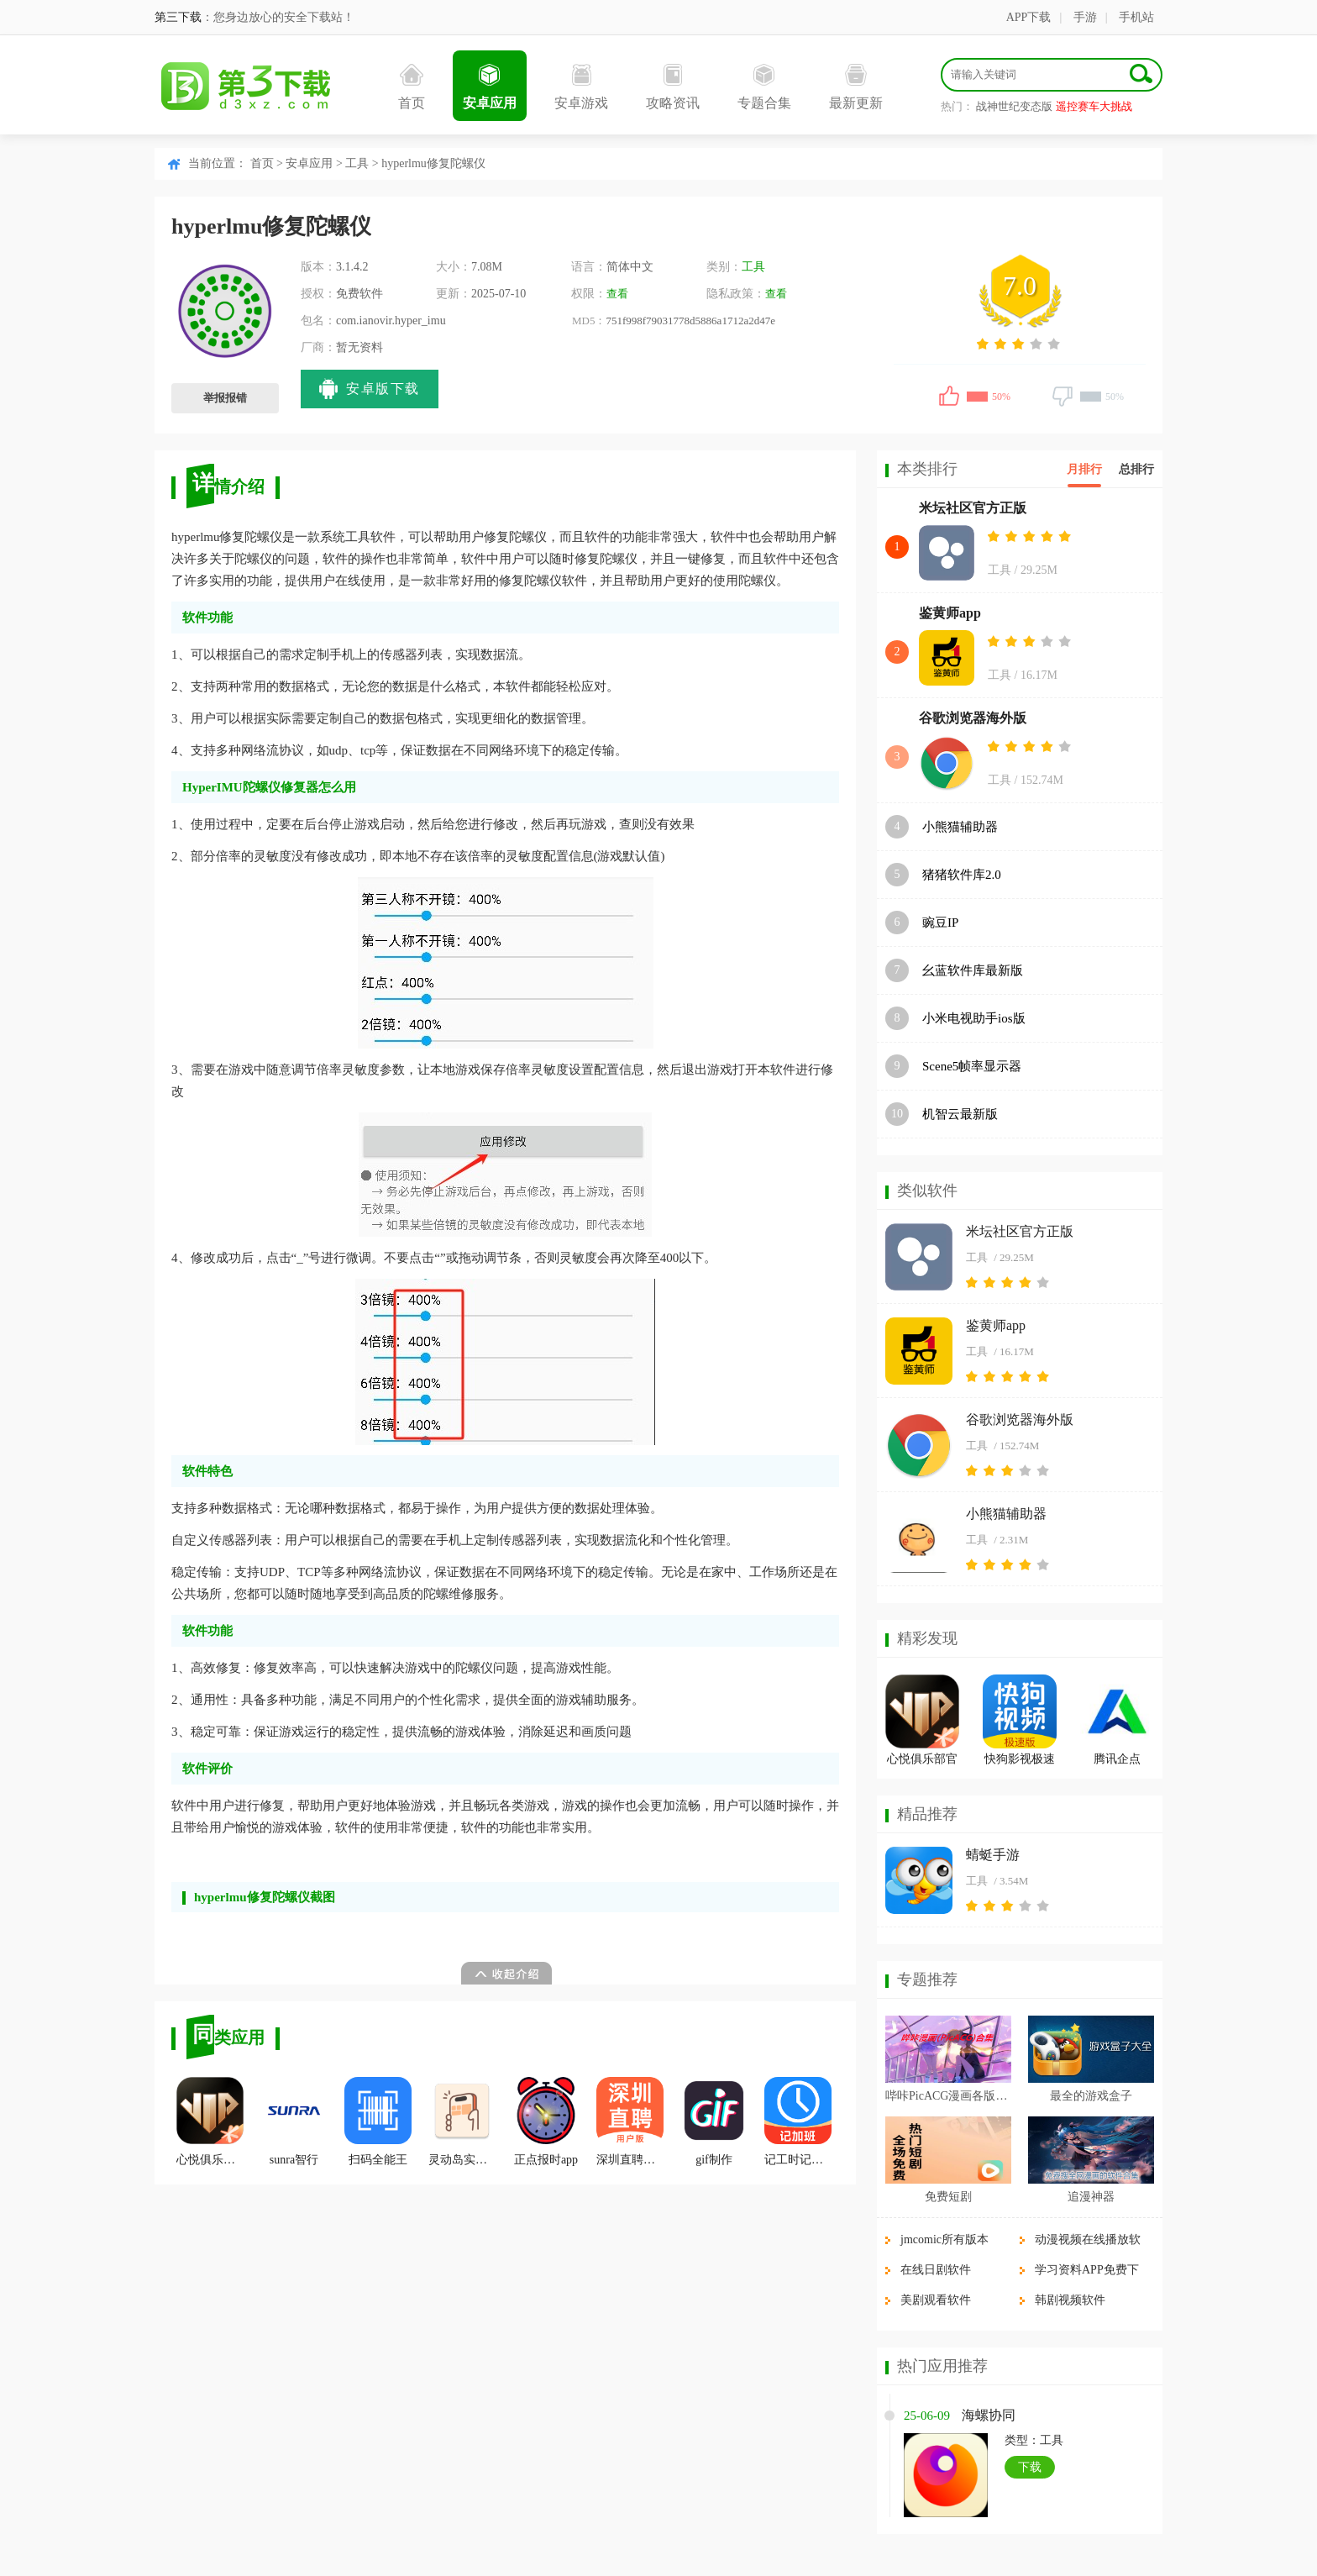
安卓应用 (490, 87)
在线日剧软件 (935, 2269)
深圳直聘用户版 (630, 2121)
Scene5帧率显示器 (971, 1066)
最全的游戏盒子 (1091, 2096)
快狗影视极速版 (1019, 1761)
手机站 (1136, 17)
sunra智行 (294, 2121)
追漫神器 (1091, 2196)
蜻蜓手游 (993, 1855)
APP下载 (1029, 17)
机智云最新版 (960, 1114)
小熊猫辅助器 (960, 826)
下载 (1030, 2467)
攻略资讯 (673, 87)
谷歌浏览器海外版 (972, 718)
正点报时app (546, 2121)
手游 (1085, 17)
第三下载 (178, 17)
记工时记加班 (798, 2121)
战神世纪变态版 (1014, 106)
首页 (411, 87)
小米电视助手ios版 (974, 1018)
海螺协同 (988, 2415)
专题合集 (764, 87)
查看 (617, 293)
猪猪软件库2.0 (961, 874)
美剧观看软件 (935, 2300)
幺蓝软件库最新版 (972, 970)
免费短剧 (948, 2196)
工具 (357, 163)
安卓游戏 (581, 87)
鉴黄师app (950, 613)
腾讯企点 (1117, 1759)
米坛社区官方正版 (972, 508)
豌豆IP (940, 922)
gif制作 (714, 2121)
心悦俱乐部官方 (210, 2121)
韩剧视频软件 (1070, 2300)
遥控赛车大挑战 (1094, 106)
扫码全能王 (378, 2121)
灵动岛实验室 (462, 2121)
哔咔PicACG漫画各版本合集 (948, 2096)
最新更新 (856, 87)
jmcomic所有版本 (944, 2239)
